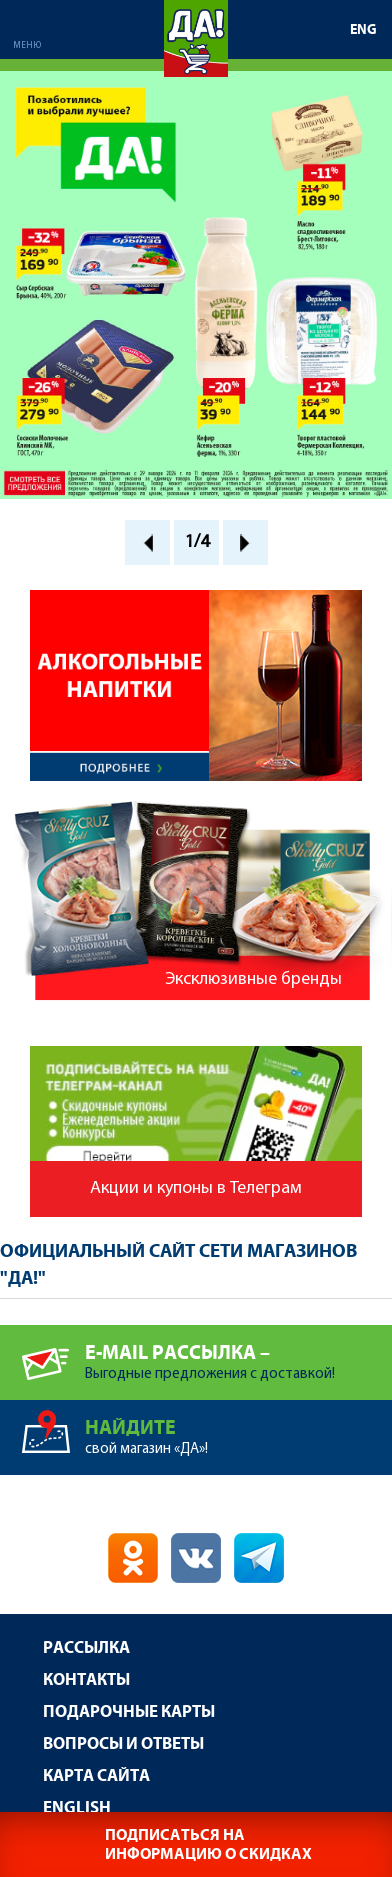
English (77, 1808)
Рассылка (86, 1648)
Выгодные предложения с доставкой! (238, 1353)
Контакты (86, 1680)
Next (245, 542)
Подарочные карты (129, 1712)
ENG (363, 30)
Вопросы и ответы (123, 1744)
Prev (147, 542)
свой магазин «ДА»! (238, 1428)
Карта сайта (96, 1776)
